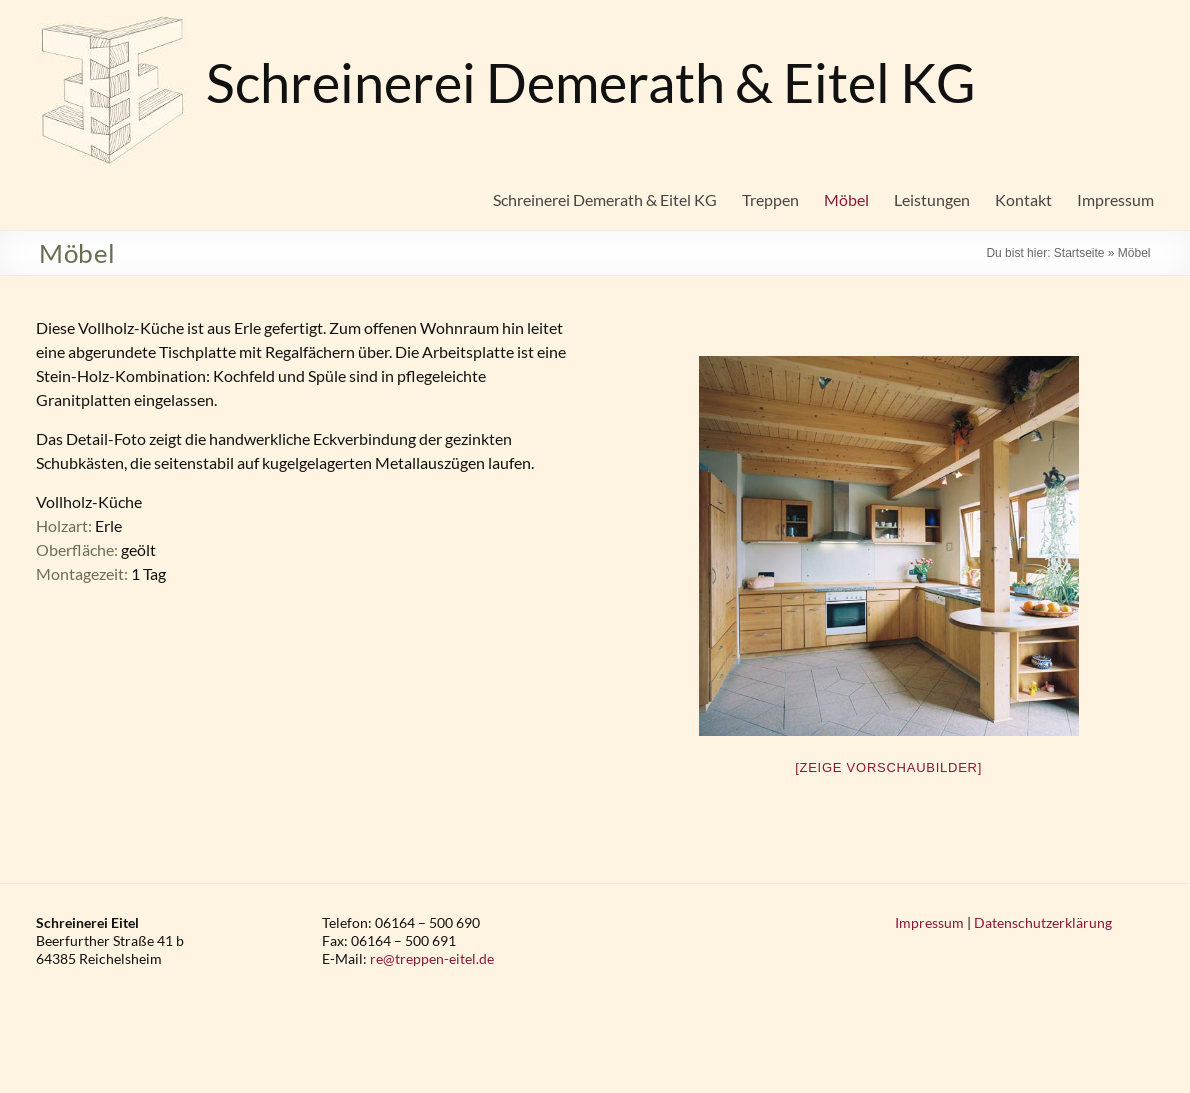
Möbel (846, 199)
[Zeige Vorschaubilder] (888, 767)
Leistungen (932, 199)
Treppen (770, 199)
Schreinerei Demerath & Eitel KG (591, 82)
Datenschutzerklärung (1043, 922)
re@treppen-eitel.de (432, 958)
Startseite (1079, 253)
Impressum (1115, 199)
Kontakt (1023, 199)
